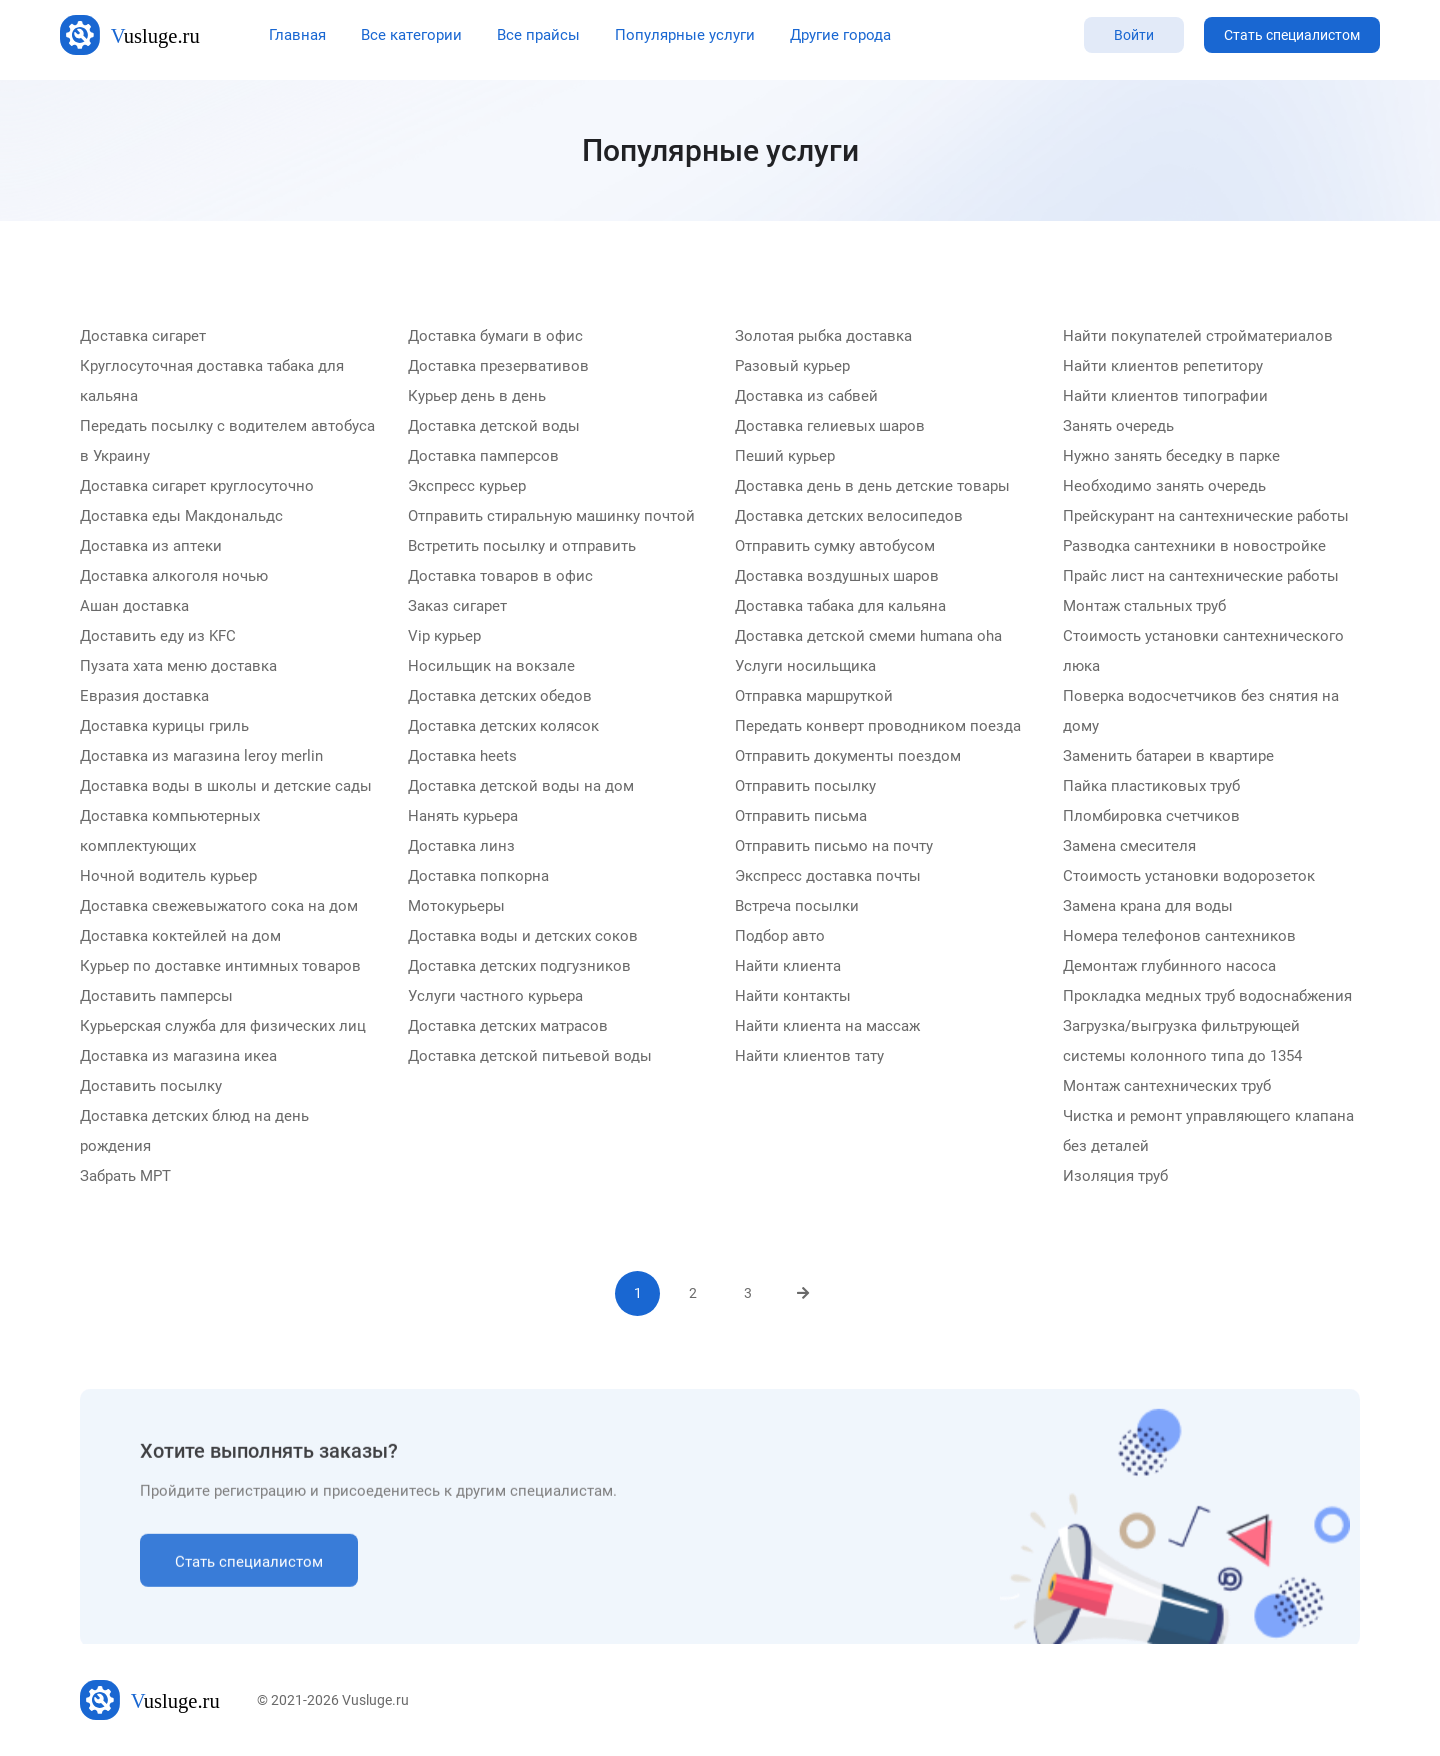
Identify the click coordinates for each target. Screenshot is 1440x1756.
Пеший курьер (785, 457)
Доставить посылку (151, 1087)
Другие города (840, 35)
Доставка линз (461, 847)
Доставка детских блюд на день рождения (194, 1132)
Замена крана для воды (1148, 907)
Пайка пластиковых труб (1151, 787)
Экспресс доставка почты (828, 877)
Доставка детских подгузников (519, 967)
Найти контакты (793, 997)
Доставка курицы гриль (164, 727)
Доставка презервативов (498, 367)
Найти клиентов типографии (1165, 397)
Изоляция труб (1115, 1177)
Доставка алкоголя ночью (174, 577)
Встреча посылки (797, 907)
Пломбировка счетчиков (1151, 817)
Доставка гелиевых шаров (830, 427)
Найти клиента (788, 967)
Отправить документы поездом (848, 757)
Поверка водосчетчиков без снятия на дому (1201, 712)
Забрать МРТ (125, 1177)
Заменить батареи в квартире (1168, 757)
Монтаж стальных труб (1144, 607)
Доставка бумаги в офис (495, 337)
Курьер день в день (477, 397)
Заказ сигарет (457, 607)
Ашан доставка (134, 607)
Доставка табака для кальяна (840, 607)
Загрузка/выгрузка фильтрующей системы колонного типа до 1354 (1182, 1042)
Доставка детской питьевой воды (530, 1057)
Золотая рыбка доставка (823, 337)
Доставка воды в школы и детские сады (226, 787)
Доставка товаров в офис (500, 577)
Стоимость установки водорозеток (1189, 877)
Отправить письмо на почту (834, 847)
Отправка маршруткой (814, 697)
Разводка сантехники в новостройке (1194, 547)
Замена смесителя (1129, 847)
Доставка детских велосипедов (849, 517)
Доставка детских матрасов (508, 1027)
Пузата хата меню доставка (178, 667)
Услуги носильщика (805, 667)
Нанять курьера (463, 817)
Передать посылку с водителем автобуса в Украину (227, 442)
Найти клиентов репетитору (1163, 367)
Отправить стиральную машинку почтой (551, 517)
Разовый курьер (792, 367)
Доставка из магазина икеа (178, 1057)
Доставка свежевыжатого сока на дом (219, 907)
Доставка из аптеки (151, 547)
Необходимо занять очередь (1164, 487)
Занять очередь (1118, 427)
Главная (297, 35)
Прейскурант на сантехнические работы (1206, 517)
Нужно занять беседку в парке (1171, 457)
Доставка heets (462, 757)
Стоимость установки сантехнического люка (1203, 652)
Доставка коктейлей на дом (180, 937)
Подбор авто (780, 937)
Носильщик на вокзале (491, 667)
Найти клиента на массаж (827, 1027)
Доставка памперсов (483, 457)
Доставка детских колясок (503, 727)
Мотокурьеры (456, 907)
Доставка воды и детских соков (523, 937)
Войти (1134, 35)
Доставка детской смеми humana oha (868, 637)
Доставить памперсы (156, 997)
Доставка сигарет (143, 337)
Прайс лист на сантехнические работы (1201, 577)
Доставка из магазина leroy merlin (201, 757)
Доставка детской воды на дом (521, 787)
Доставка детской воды (494, 427)
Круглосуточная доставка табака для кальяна (212, 382)
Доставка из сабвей (806, 397)
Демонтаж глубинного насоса (1169, 967)
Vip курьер (444, 637)
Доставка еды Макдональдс (181, 517)
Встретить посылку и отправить (522, 547)
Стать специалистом (1292, 35)
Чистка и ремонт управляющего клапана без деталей (1208, 1132)
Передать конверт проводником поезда (878, 727)
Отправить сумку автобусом (835, 547)
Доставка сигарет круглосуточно (197, 487)
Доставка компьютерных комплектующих (170, 832)
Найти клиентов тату (809, 1057)
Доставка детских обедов (500, 697)
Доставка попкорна (478, 877)
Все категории (411, 35)
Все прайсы (538, 35)
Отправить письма (801, 817)
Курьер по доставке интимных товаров (220, 967)
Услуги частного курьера (495, 997)
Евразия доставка (144, 697)
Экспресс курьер (467, 487)
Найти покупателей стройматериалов (1198, 337)
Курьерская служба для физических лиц (223, 1027)
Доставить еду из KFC (158, 637)
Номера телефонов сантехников (1179, 937)
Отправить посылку (805, 787)
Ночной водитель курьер (168, 877)
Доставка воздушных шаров (837, 577)
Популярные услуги (685, 35)
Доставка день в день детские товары (872, 487)
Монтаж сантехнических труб (1167, 1087)
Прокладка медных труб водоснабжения (1207, 997)
